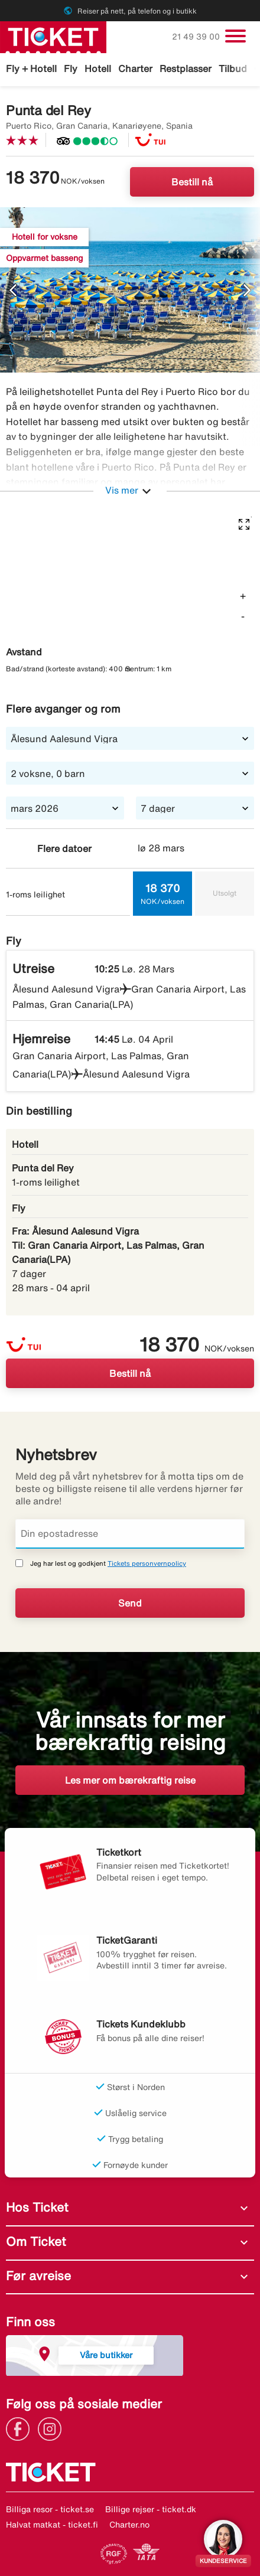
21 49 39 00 (197, 36)
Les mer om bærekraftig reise (130, 1780)
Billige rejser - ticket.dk (150, 2509)
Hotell (97, 68)
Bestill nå (192, 182)
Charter (135, 68)
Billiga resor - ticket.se (50, 2509)
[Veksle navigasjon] (235, 36)
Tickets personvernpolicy (147, 1563)
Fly (70, 68)
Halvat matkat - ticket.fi (52, 2525)
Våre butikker (106, 2354)
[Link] (20, 2428)
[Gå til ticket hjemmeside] (53, 36)
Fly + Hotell (31, 68)
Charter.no (129, 2525)
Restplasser (186, 68)
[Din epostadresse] (130, 1534)
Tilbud (233, 68)
